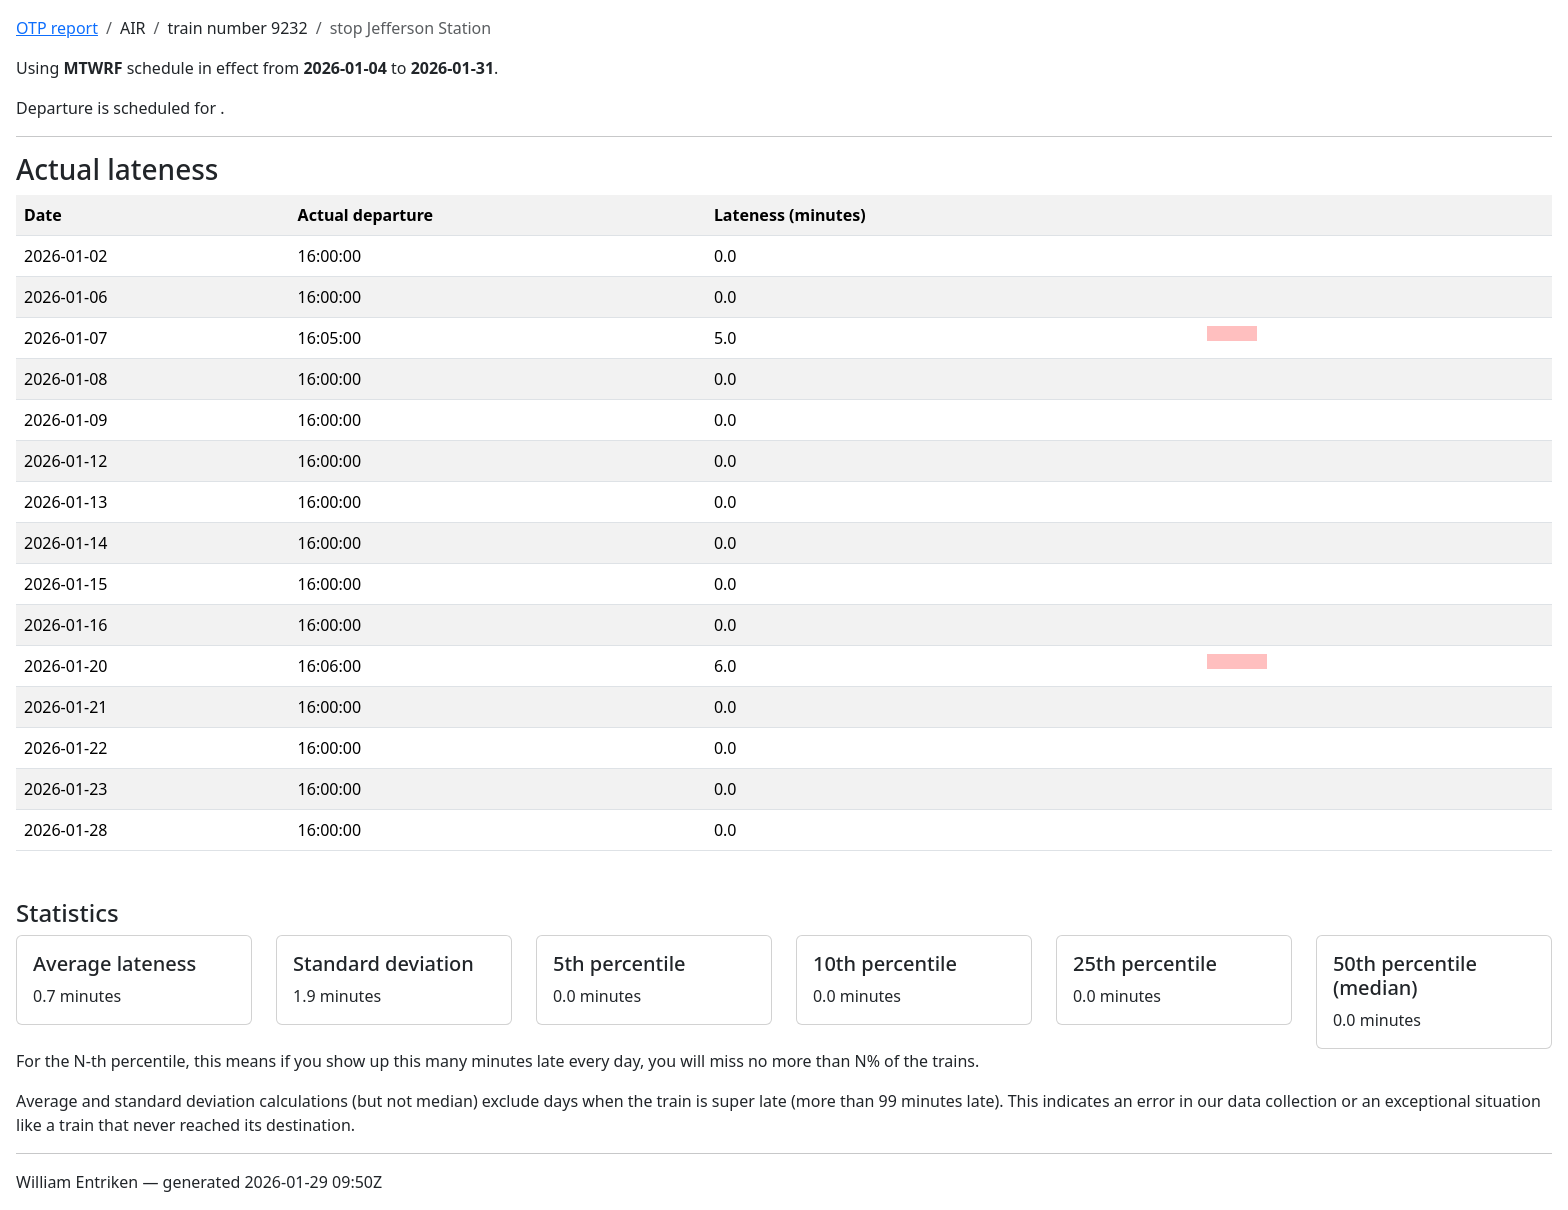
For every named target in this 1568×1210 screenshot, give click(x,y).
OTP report (57, 28)
